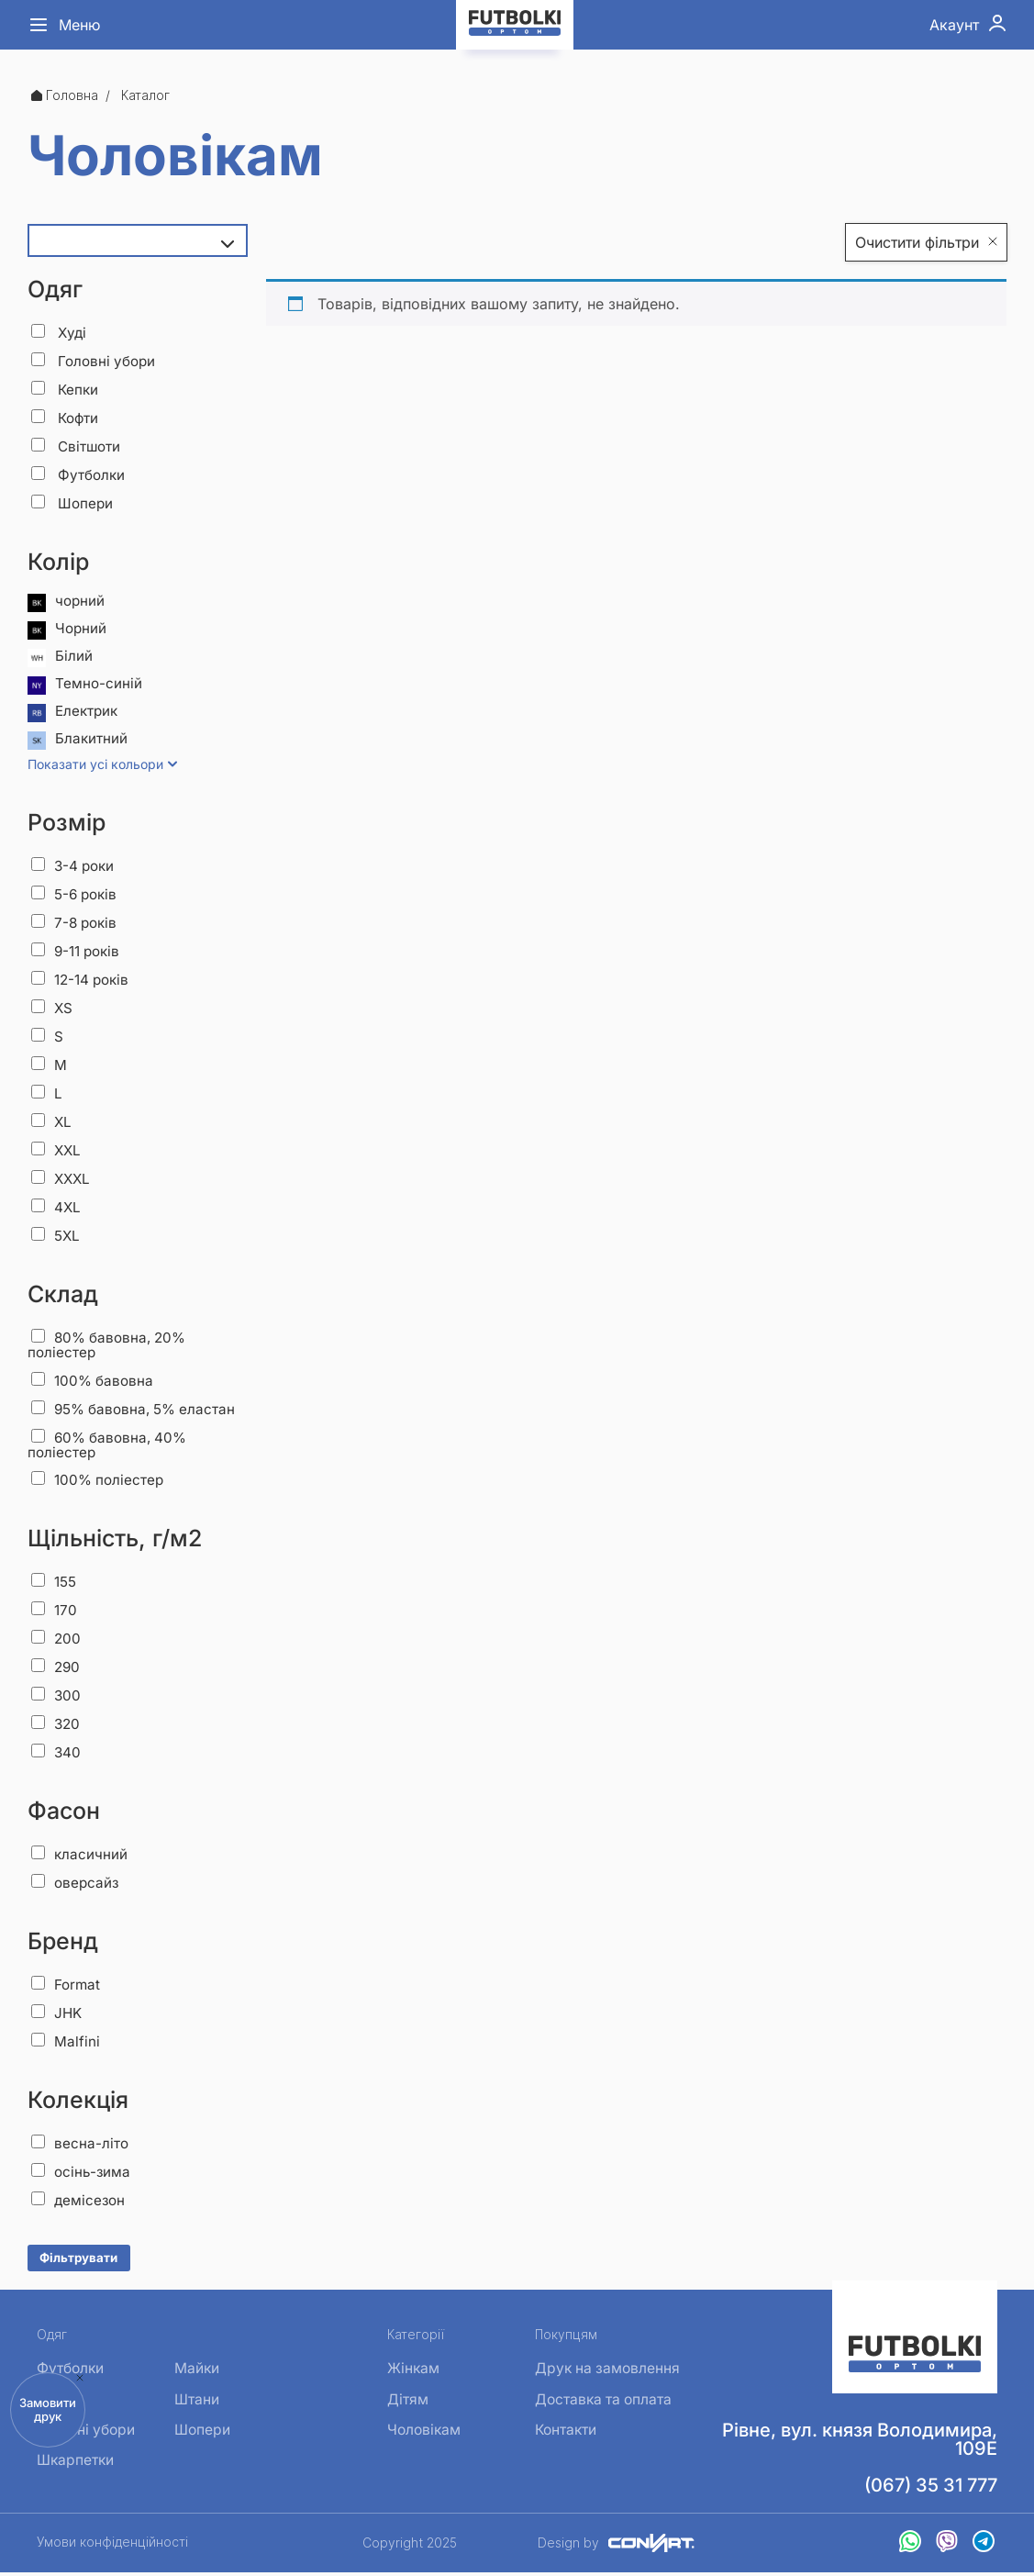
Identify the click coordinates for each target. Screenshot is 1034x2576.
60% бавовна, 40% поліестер (111, 1447)
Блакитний (78, 740)
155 (55, 1584)
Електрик (74, 713)
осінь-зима (82, 2174)
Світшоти (77, 446)
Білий (60, 658)
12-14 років (83, 981)
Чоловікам (422, 2436)
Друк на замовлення (605, 2372)
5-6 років (76, 896)
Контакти (563, 2436)
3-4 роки (74, 867)
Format (66, 1987)
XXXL (62, 1180)
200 (56, 1641)
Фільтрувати (78, 2260)
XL (51, 1123)
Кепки (66, 389)
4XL (56, 1208)
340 (56, 1754)
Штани (196, 2404)
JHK (57, 2015)
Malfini (65, 2044)
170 (54, 1612)
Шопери (73, 503)
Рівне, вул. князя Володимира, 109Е (859, 2443)
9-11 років (78, 952)
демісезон (79, 2202)
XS (52, 1009)
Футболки (79, 474)
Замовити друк (47, 2409)
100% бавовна (94, 1382)
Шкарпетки (76, 2468)
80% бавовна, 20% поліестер (111, 1347)
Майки (197, 2372)
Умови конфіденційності (112, 2546)
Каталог (145, 95)
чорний (67, 603)
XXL (57, 1152)
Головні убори (96, 360)
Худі (60, 332)
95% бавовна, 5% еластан (138, 1410)
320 (56, 1726)
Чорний (68, 630)
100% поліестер (99, 1482)
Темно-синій (85, 685)
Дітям (404, 2404)
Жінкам (410, 2372)
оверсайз (76, 1885)
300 (56, 1698)
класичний (79, 1856)
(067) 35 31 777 (930, 2489)
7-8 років (76, 924)
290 (56, 1669)
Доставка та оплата (602, 2404)
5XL (56, 1237)
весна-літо (80, 2145)
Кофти (66, 417)
